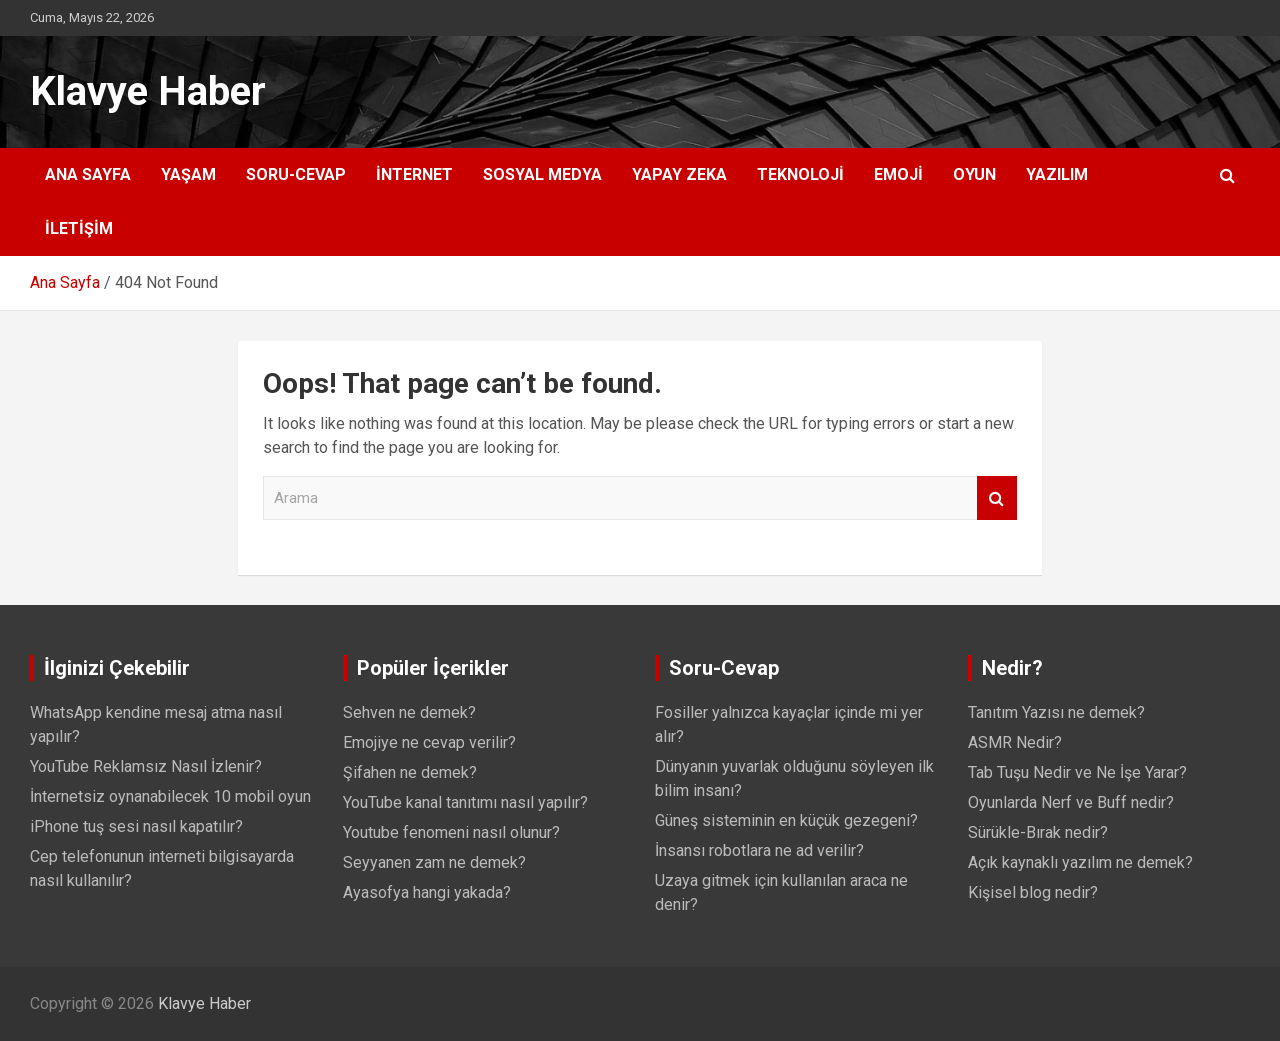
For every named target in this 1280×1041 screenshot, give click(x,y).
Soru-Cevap (296, 174)
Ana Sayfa (88, 174)
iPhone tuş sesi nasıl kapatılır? (136, 826)
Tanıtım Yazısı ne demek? (1056, 712)
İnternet (414, 174)
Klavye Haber (148, 91)
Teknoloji (800, 174)
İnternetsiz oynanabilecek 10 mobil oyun (170, 796)
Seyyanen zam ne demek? (434, 862)
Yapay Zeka (679, 174)
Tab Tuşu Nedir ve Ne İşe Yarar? (1077, 772)
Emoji (898, 174)
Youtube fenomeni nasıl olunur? (451, 832)
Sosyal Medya (542, 174)
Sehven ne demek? (409, 712)
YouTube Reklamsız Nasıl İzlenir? (146, 766)
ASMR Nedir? (1015, 742)
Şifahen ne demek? (410, 772)
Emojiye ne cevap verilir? (429, 742)
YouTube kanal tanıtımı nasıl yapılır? (465, 802)
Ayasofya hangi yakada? (427, 892)
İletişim (79, 228)
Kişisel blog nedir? (1033, 892)
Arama (997, 498)
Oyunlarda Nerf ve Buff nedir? (1071, 802)
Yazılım (1057, 174)
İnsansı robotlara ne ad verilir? (759, 850)
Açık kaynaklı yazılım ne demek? (1080, 862)
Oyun (974, 174)
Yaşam (188, 174)
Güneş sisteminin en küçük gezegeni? (786, 820)
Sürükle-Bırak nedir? (1038, 832)
